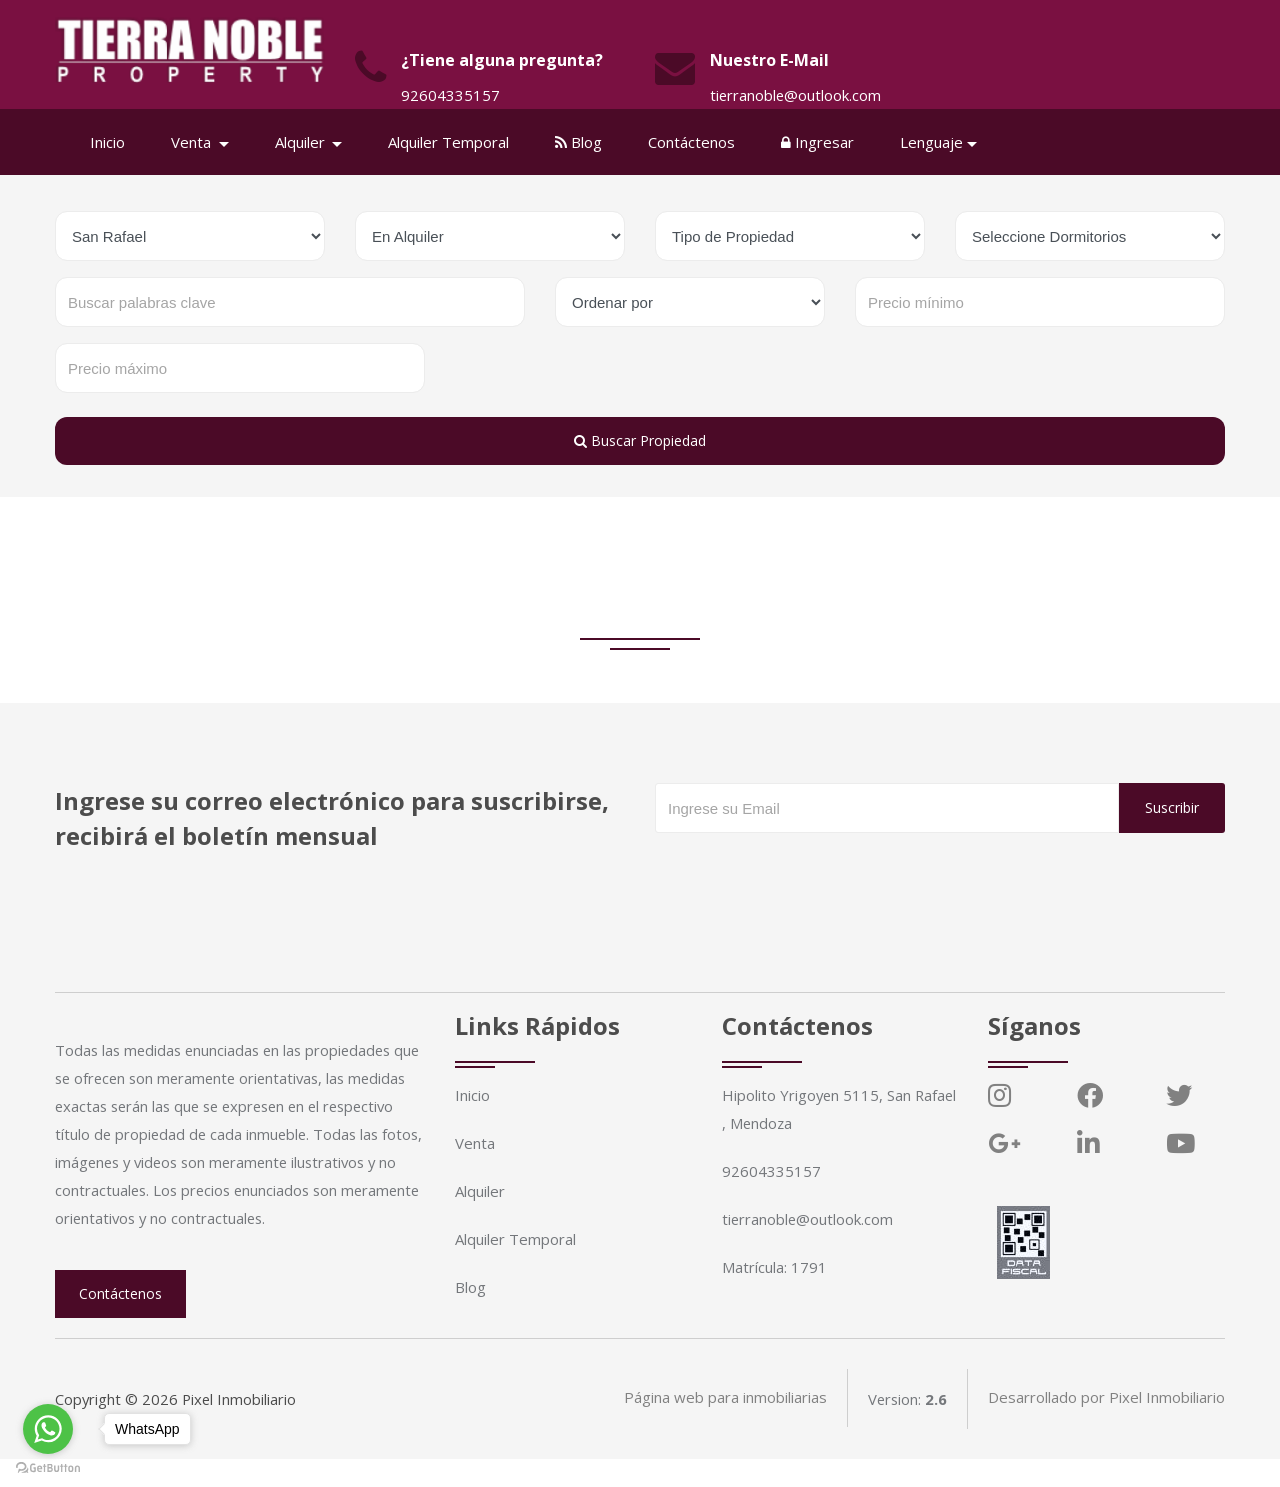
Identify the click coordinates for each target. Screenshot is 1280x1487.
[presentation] (807, 873)
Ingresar (819, 142)
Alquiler (480, 1191)
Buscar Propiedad (640, 440)
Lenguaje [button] (933, 142)
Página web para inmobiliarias (723, 1427)
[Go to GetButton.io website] (48, 1467)
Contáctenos (693, 142)
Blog (580, 142)
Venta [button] (195, 142)
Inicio (109, 142)
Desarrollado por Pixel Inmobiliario (1106, 1427)
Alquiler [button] (304, 142)
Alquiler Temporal (450, 142)
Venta (475, 1143)
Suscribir (1172, 807)
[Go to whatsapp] (48, 1429)
